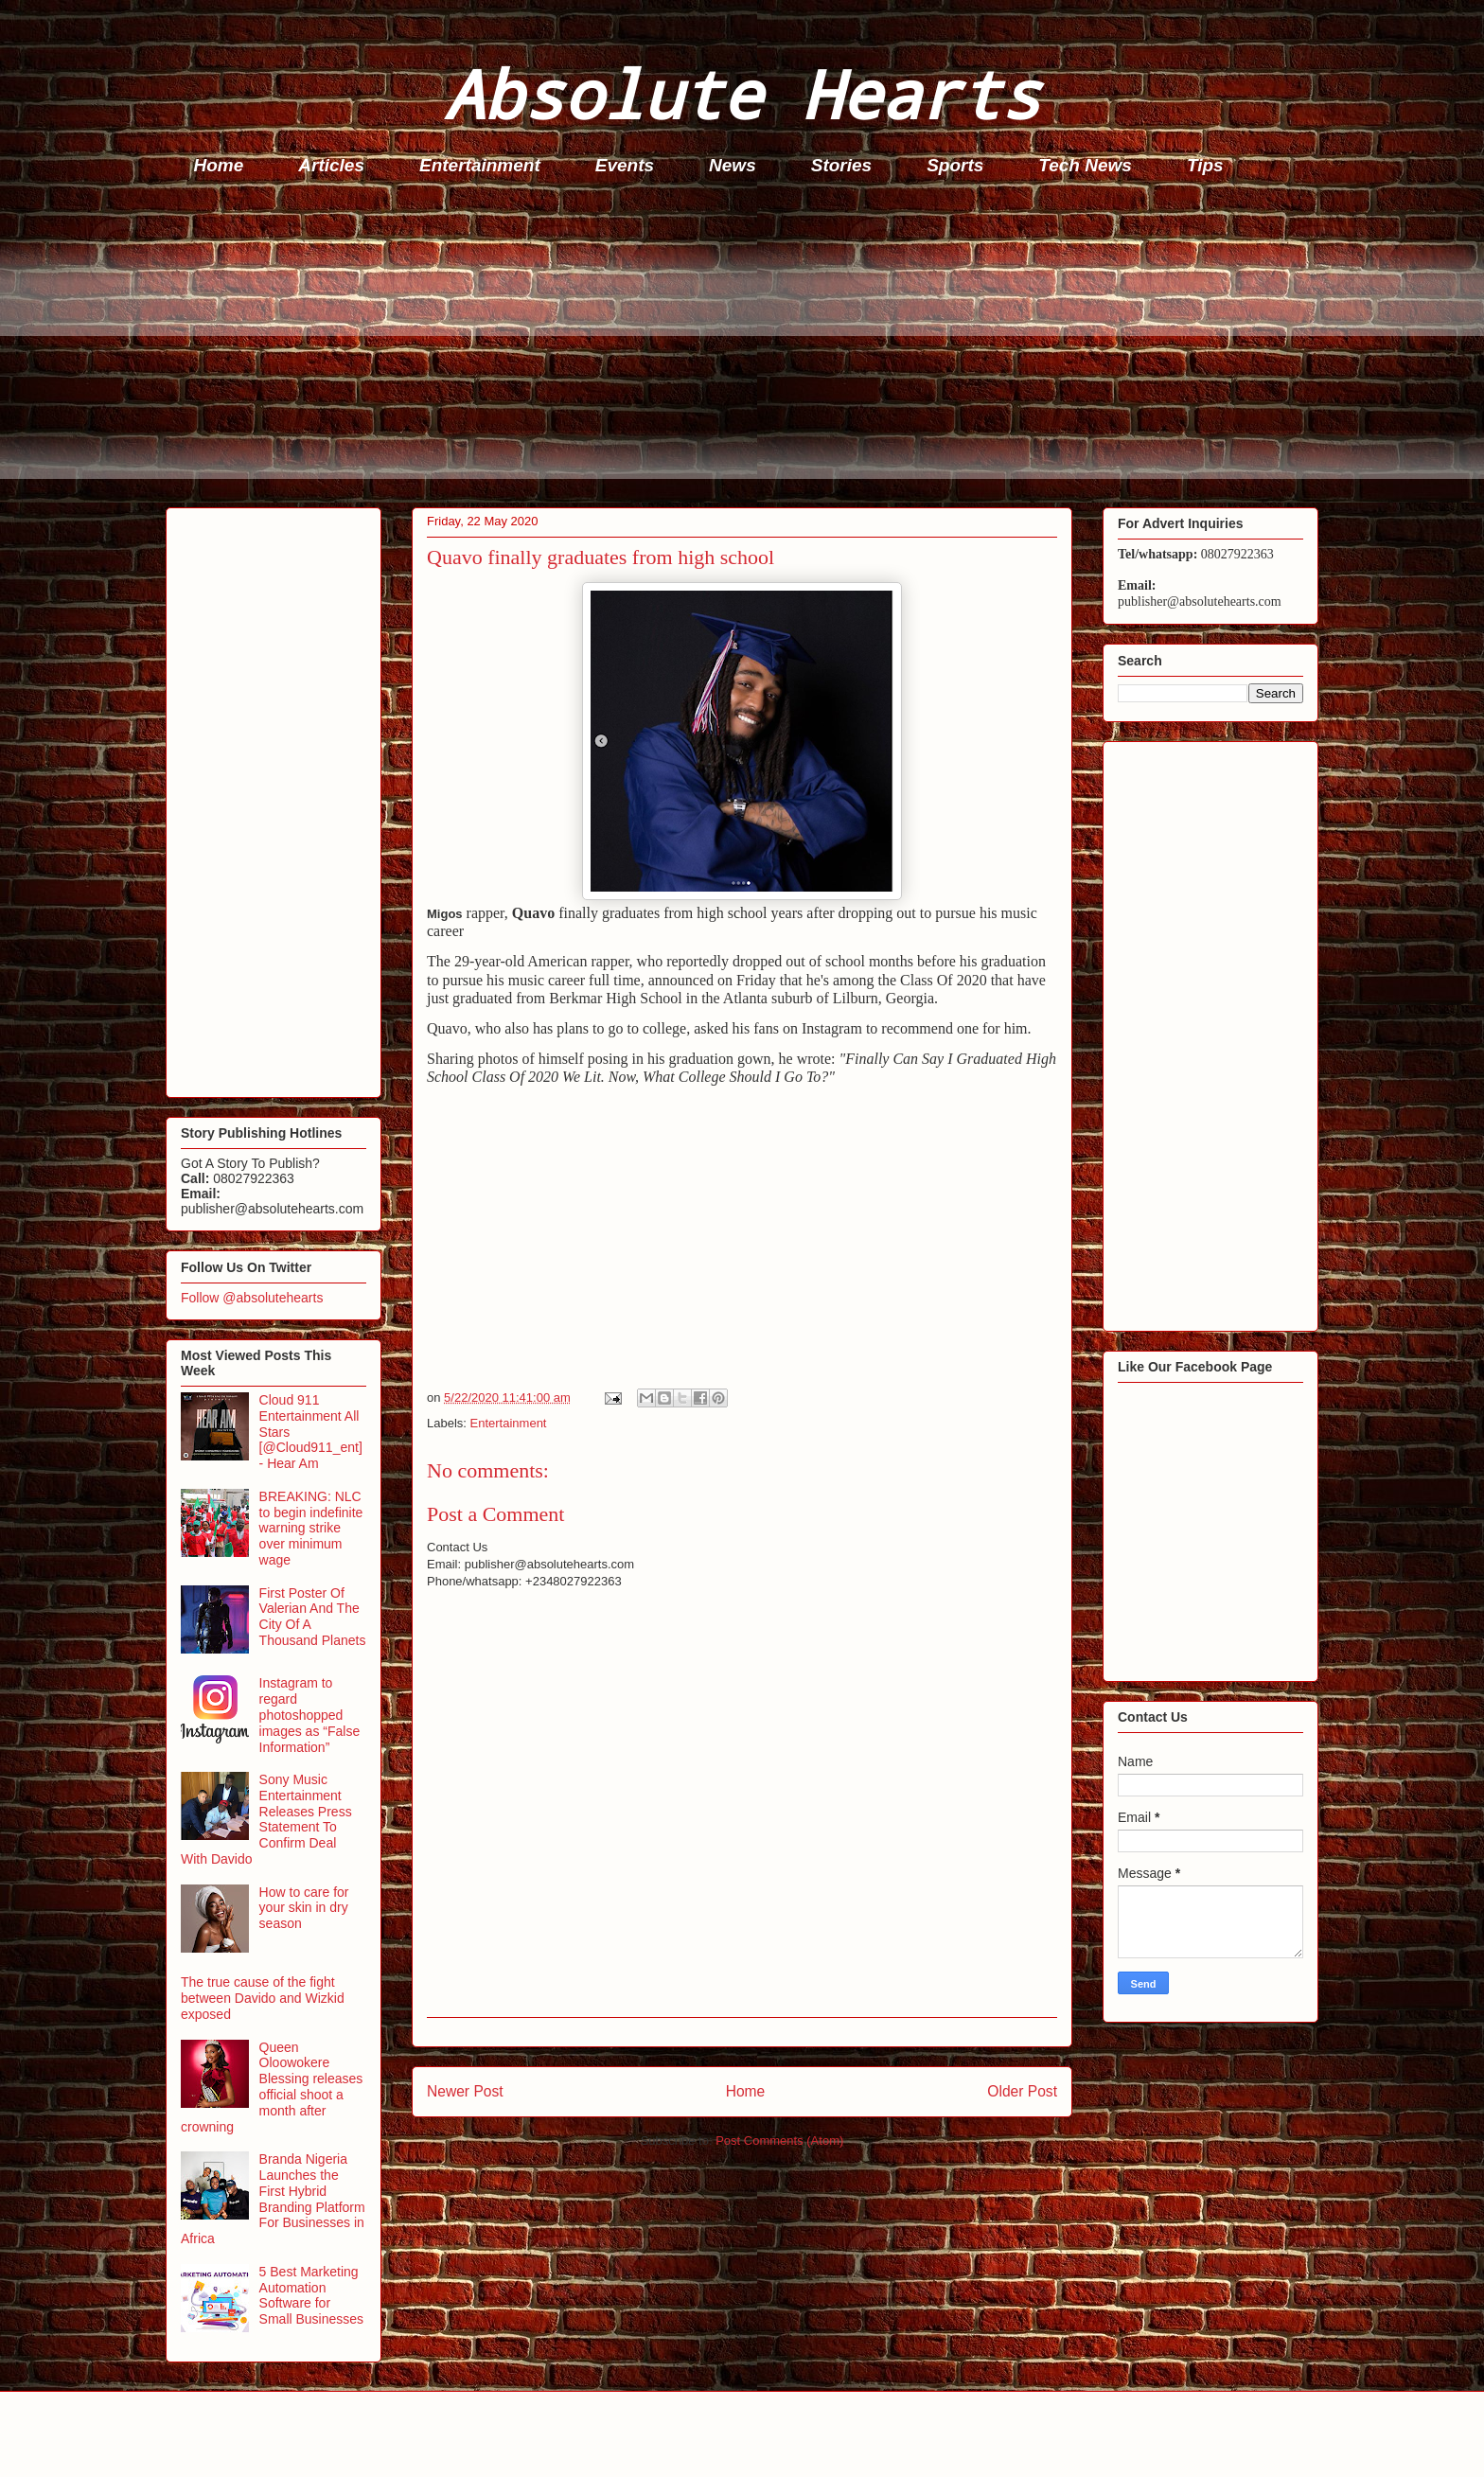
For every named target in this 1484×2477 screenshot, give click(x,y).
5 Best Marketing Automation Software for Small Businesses (311, 2295)
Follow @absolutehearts (252, 1297)
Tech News (1085, 165)
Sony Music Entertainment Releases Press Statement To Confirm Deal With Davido (266, 1819)
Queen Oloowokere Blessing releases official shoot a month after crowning (271, 2087)
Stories (841, 165)
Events (624, 165)
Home (219, 165)
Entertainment (479, 165)
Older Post (1022, 2091)
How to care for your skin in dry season (304, 1908)
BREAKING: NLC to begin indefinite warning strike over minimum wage (311, 1528)
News (732, 165)
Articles (331, 165)
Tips (1205, 165)
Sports (955, 165)
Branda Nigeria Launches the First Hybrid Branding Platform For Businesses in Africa (273, 2198)
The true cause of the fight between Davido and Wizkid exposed (262, 1998)
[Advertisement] (733, 346)
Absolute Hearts (742, 93)
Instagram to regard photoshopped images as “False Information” (310, 1714)
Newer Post (465, 2091)
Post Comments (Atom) (779, 2140)
